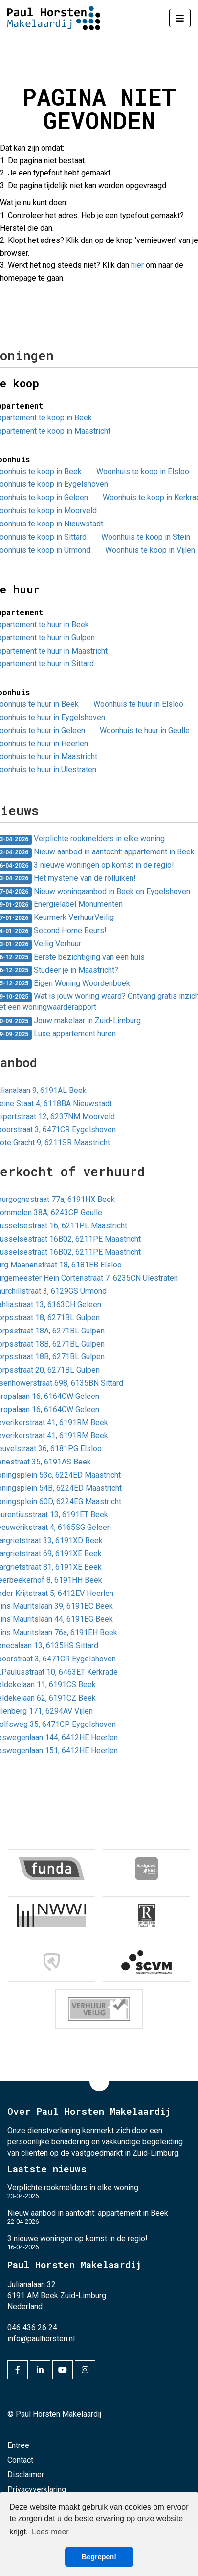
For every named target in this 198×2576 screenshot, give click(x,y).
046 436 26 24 (32, 2327)
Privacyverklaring (36, 2489)
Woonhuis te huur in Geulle (145, 730)
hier (137, 265)
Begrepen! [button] (99, 2557)
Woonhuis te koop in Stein (145, 537)
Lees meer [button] (50, 2532)
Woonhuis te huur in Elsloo (138, 704)
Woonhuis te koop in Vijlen (150, 550)
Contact (20, 2460)
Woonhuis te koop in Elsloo (142, 471)
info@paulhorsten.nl (41, 2338)
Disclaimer (25, 2474)
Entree (18, 2445)
